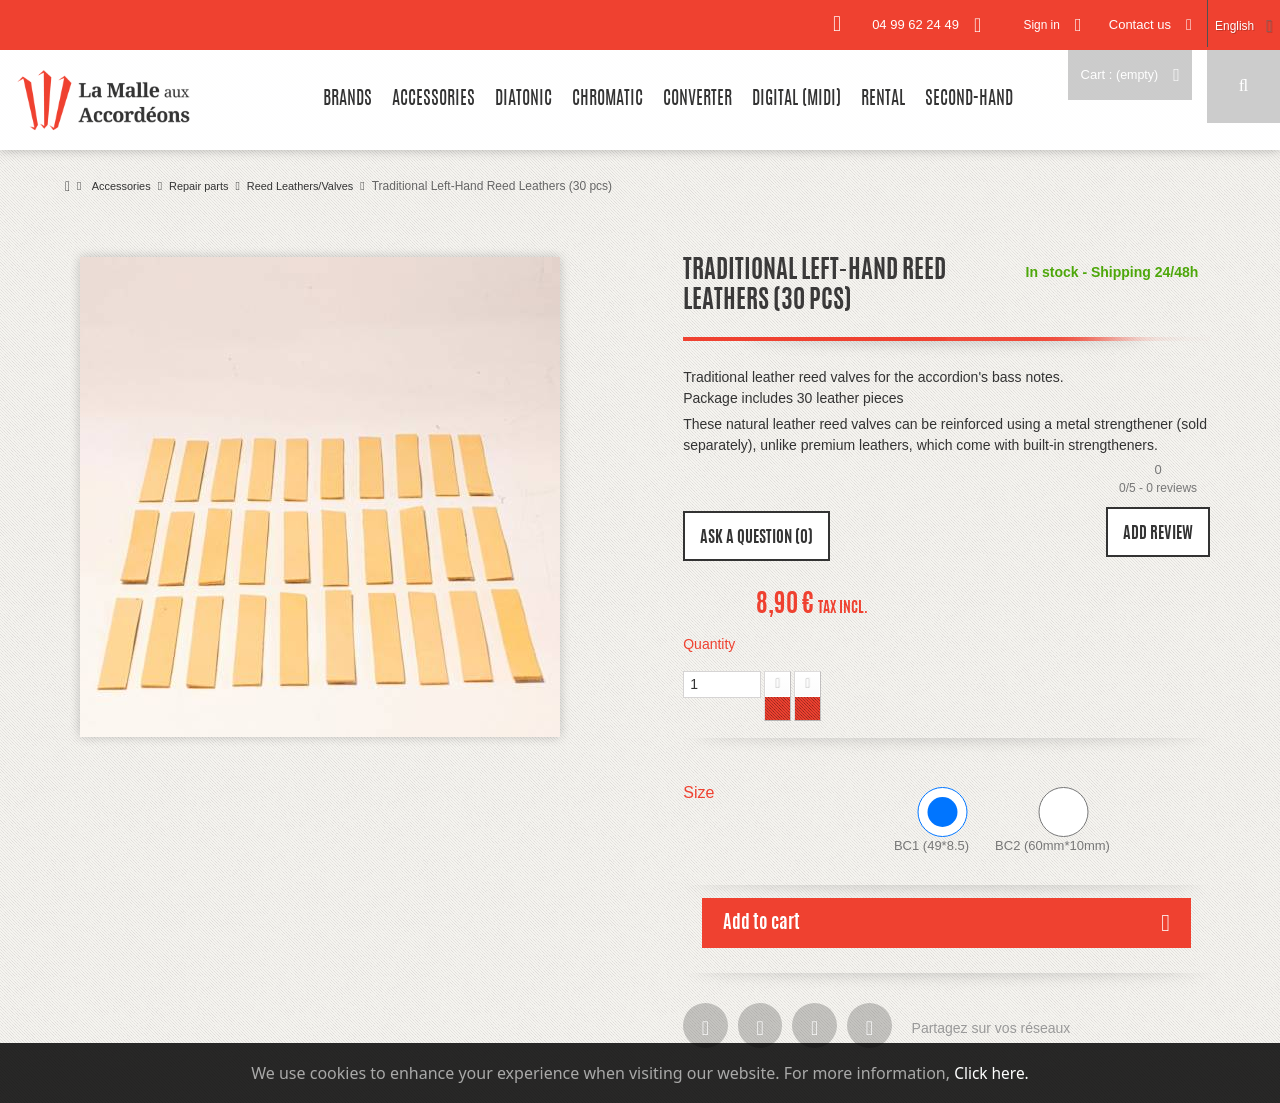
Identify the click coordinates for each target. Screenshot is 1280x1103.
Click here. (991, 1073)
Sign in (1028, 24)
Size (701, 792)
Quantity (709, 644)
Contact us (1131, 24)
